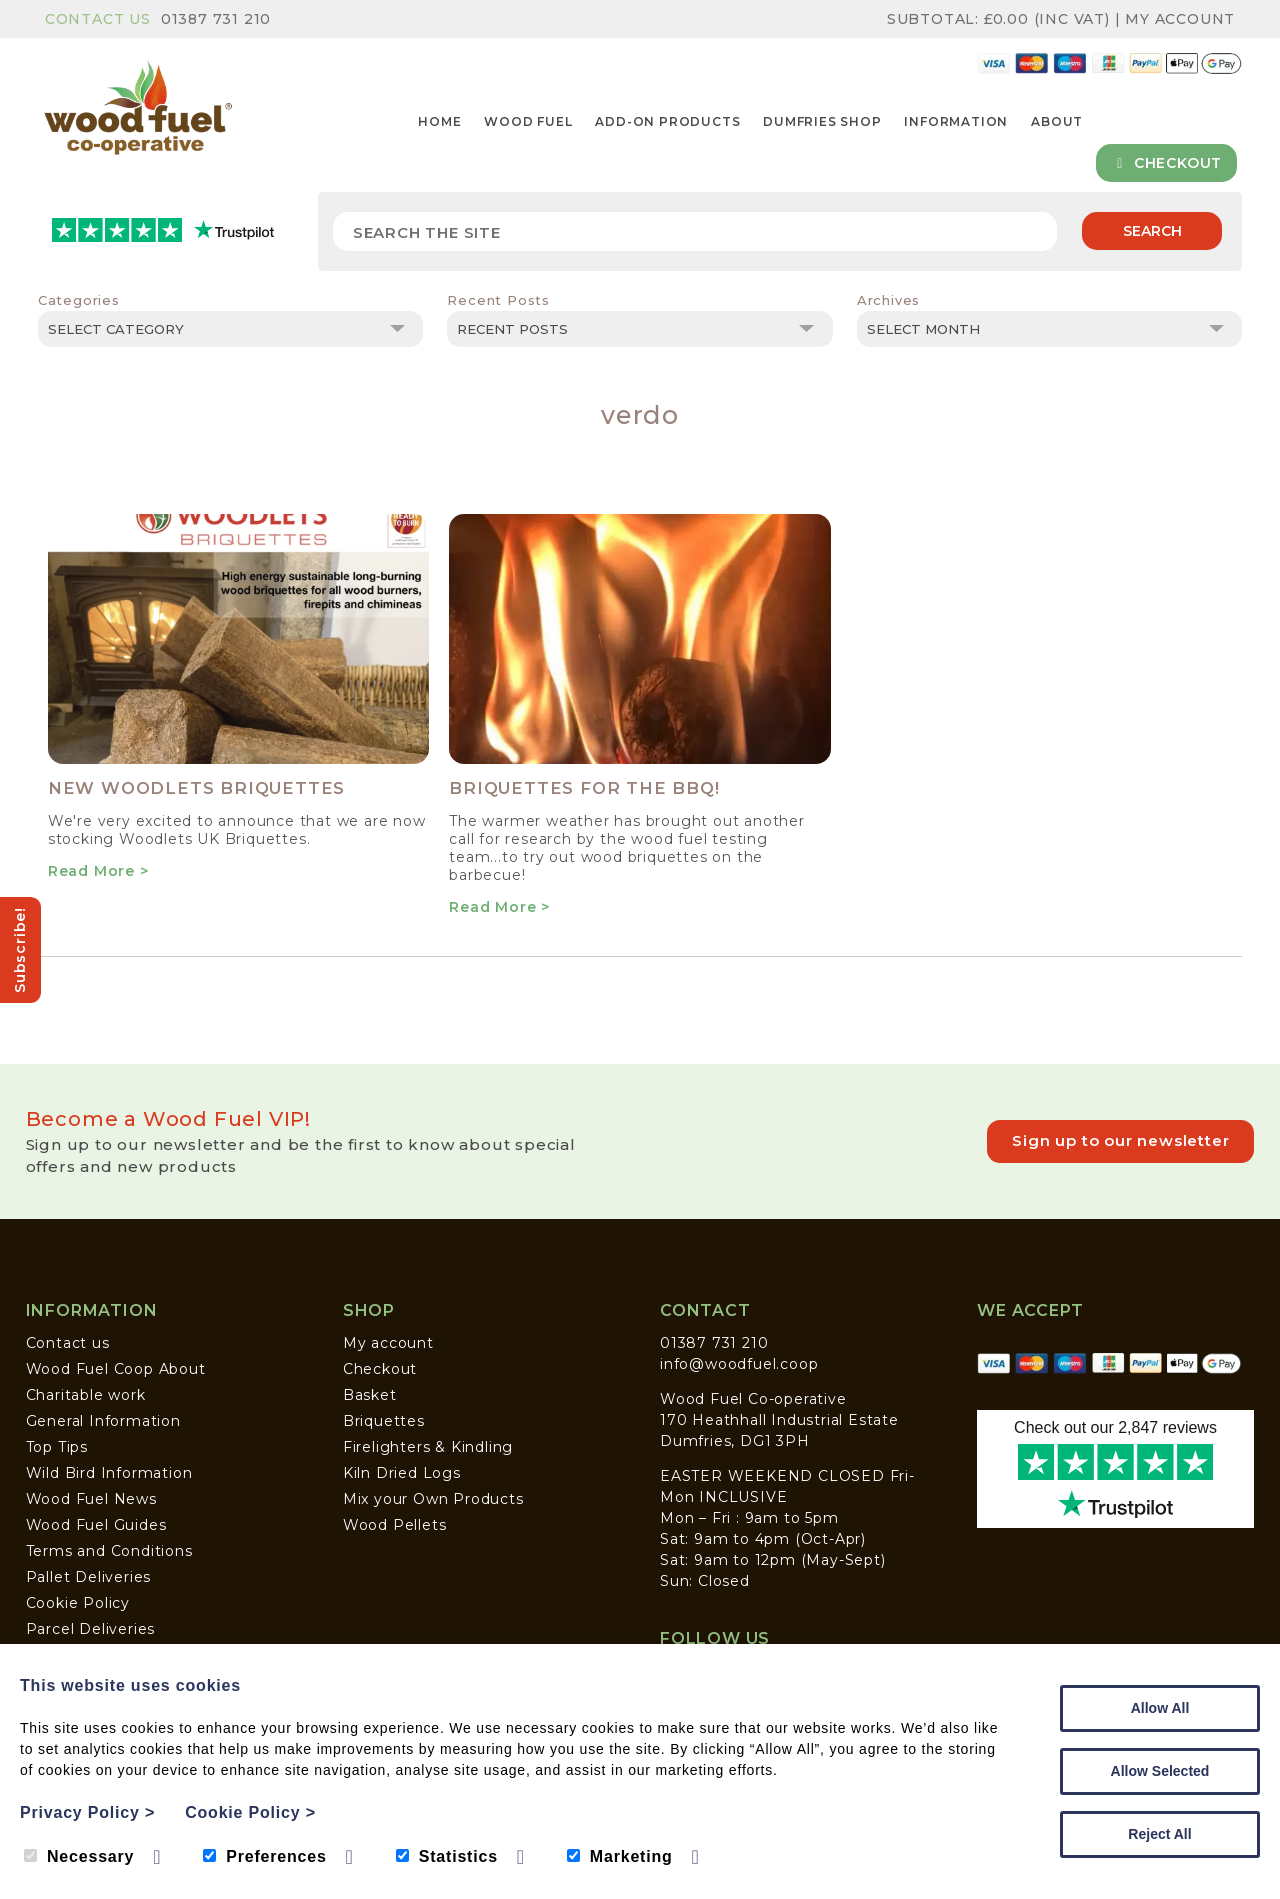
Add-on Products (667, 121)
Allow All (1160, 1708)
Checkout (1166, 163)
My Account (1180, 19)
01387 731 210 (216, 19)
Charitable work (86, 1395)
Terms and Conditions (109, 1551)
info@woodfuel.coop (739, 1364)
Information (956, 121)
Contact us (68, 1343)
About (1057, 121)
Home (439, 121)
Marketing (620, 1856)
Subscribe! (20, 950)
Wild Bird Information (109, 1473)
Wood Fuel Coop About (116, 1369)
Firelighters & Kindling (428, 1447)
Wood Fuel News (91, 1499)
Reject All (1159, 1834)
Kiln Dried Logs (402, 1473)
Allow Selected (1160, 1771)
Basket (370, 1395)
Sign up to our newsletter (1120, 1140)
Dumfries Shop (822, 121)
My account (388, 1343)
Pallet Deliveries (89, 1577)
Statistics (447, 1856)
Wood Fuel (528, 121)
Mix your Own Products (433, 1499)
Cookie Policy (78, 1603)
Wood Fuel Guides (96, 1525)
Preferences (264, 1856)
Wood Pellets (395, 1525)
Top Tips (57, 1447)
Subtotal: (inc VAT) (1001, 19)
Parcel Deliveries (91, 1629)
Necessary (79, 1856)
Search (1152, 231)
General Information (103, 1421)
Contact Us (98, 19)
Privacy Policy (87, 1812)
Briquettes (384, 1421)
